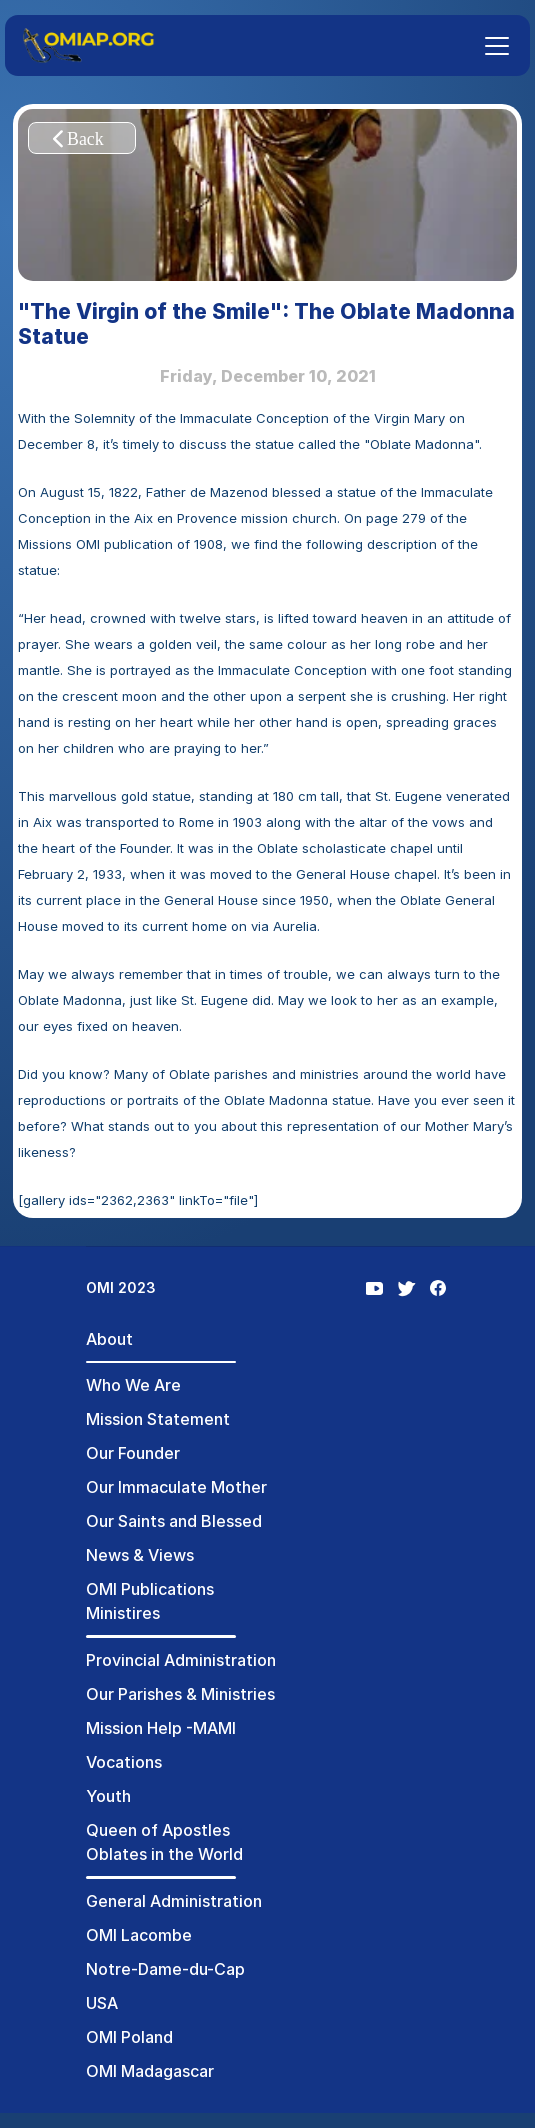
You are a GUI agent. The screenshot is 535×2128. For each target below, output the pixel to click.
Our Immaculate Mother (176, 1487)
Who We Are (133, 1385)
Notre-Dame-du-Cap (165, 1969)
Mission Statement (158, 1419)
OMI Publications (150, 1589)
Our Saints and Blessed (174, 1521)
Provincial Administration (181, 1660)
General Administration (174, 1901)
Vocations (124, 1762)
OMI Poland (129, 2037)
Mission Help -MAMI (161, 1728)
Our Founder (133, 1453)
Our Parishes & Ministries (180, 1694)
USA (102, 2003)
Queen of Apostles (158, 1830)
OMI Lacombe (139, 1935)
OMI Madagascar (150, 2071)
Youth (108, 1796)
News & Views (140, 1555)
